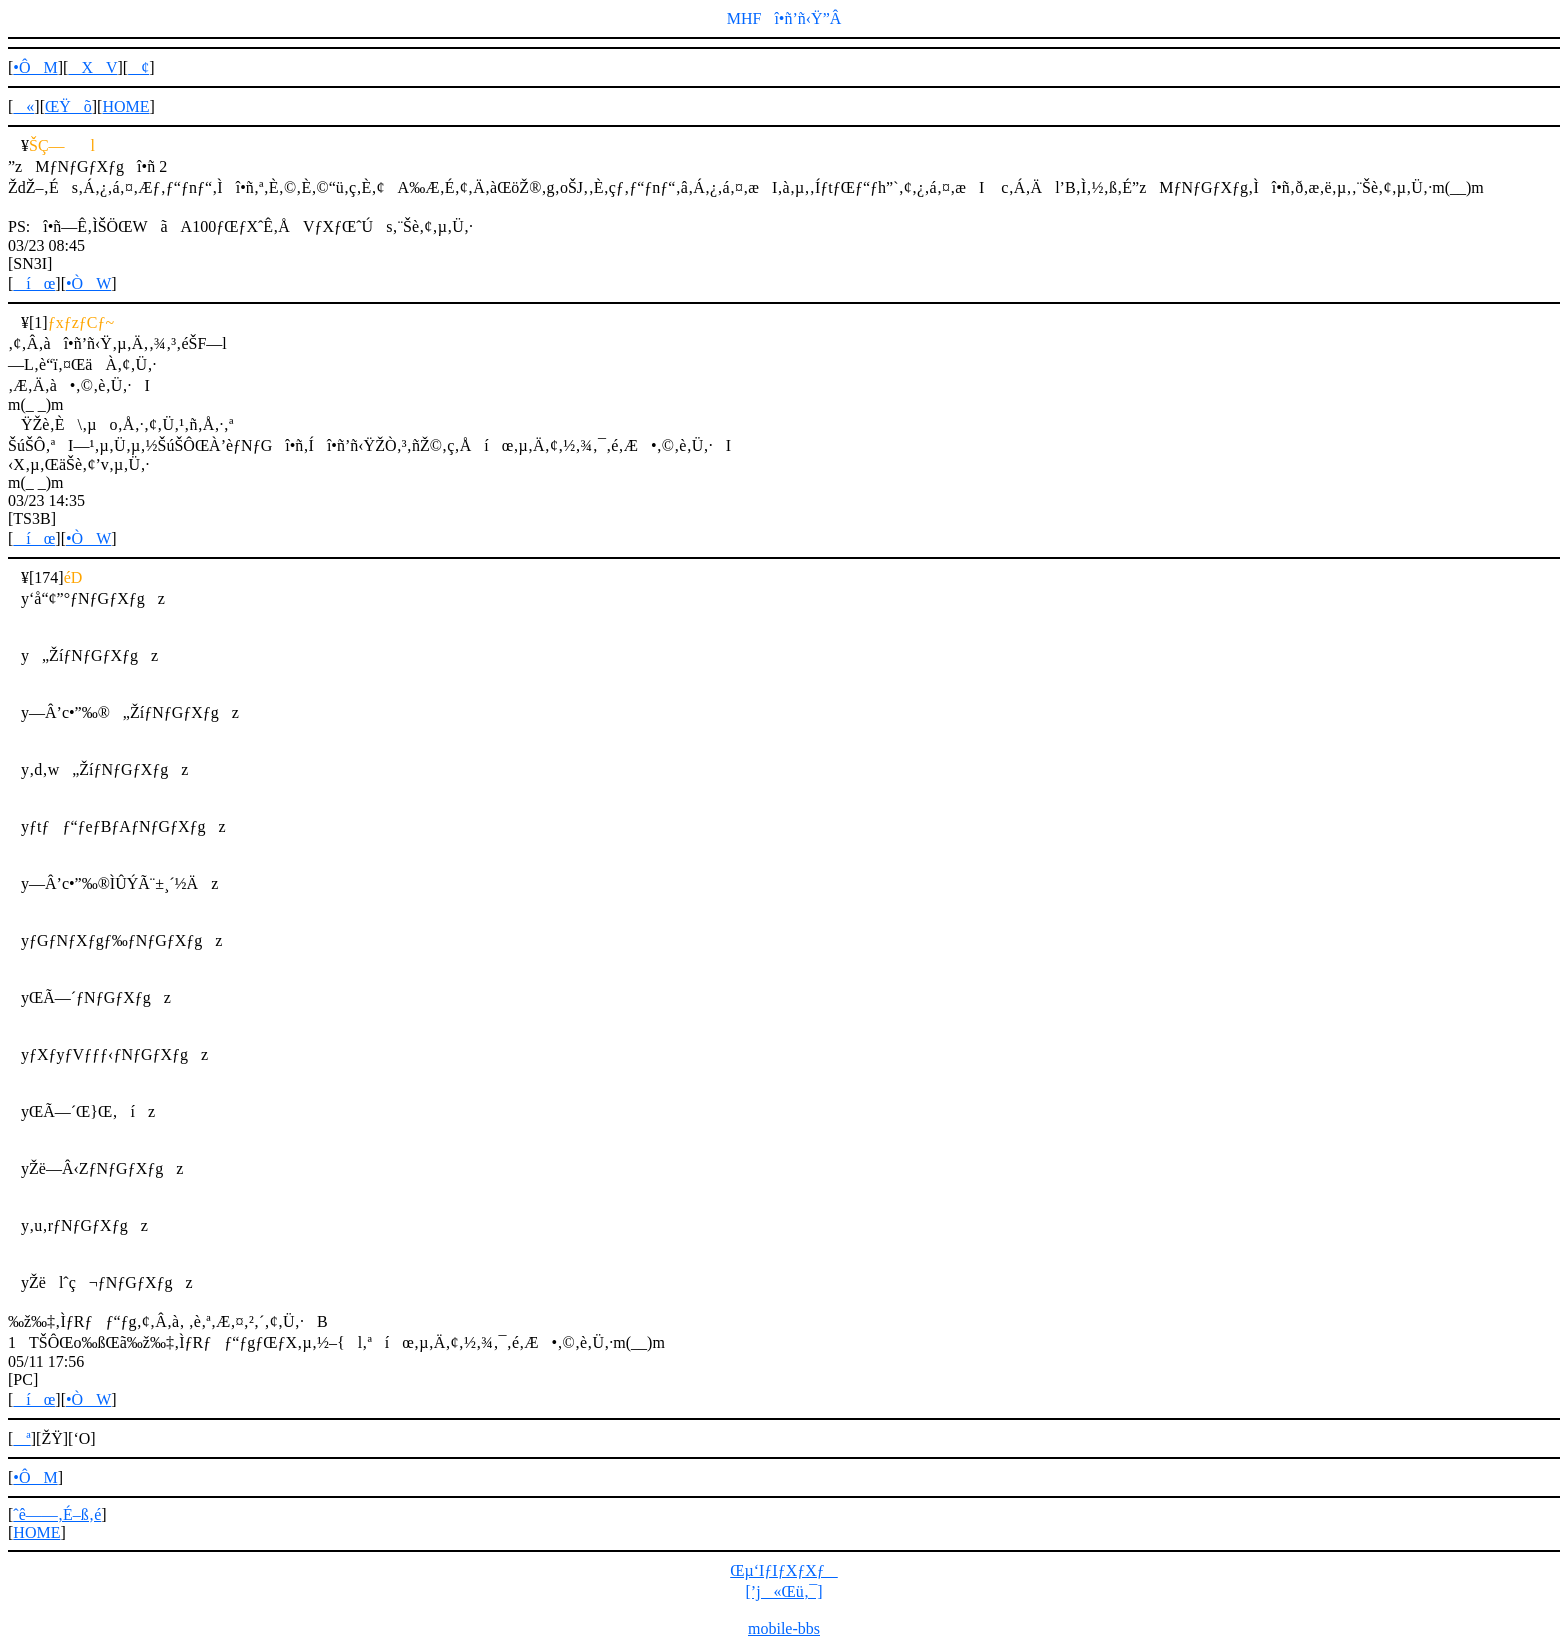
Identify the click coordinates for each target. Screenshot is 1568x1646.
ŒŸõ (68, 106)
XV (92, 67)
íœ (34, 283)
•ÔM (35, 67)
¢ (138, 67)
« (23, 106)
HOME (125, 106)
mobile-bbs (784, 1628)
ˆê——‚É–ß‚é (57, 1514)
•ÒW (88, 283)
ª (21, 1438)
